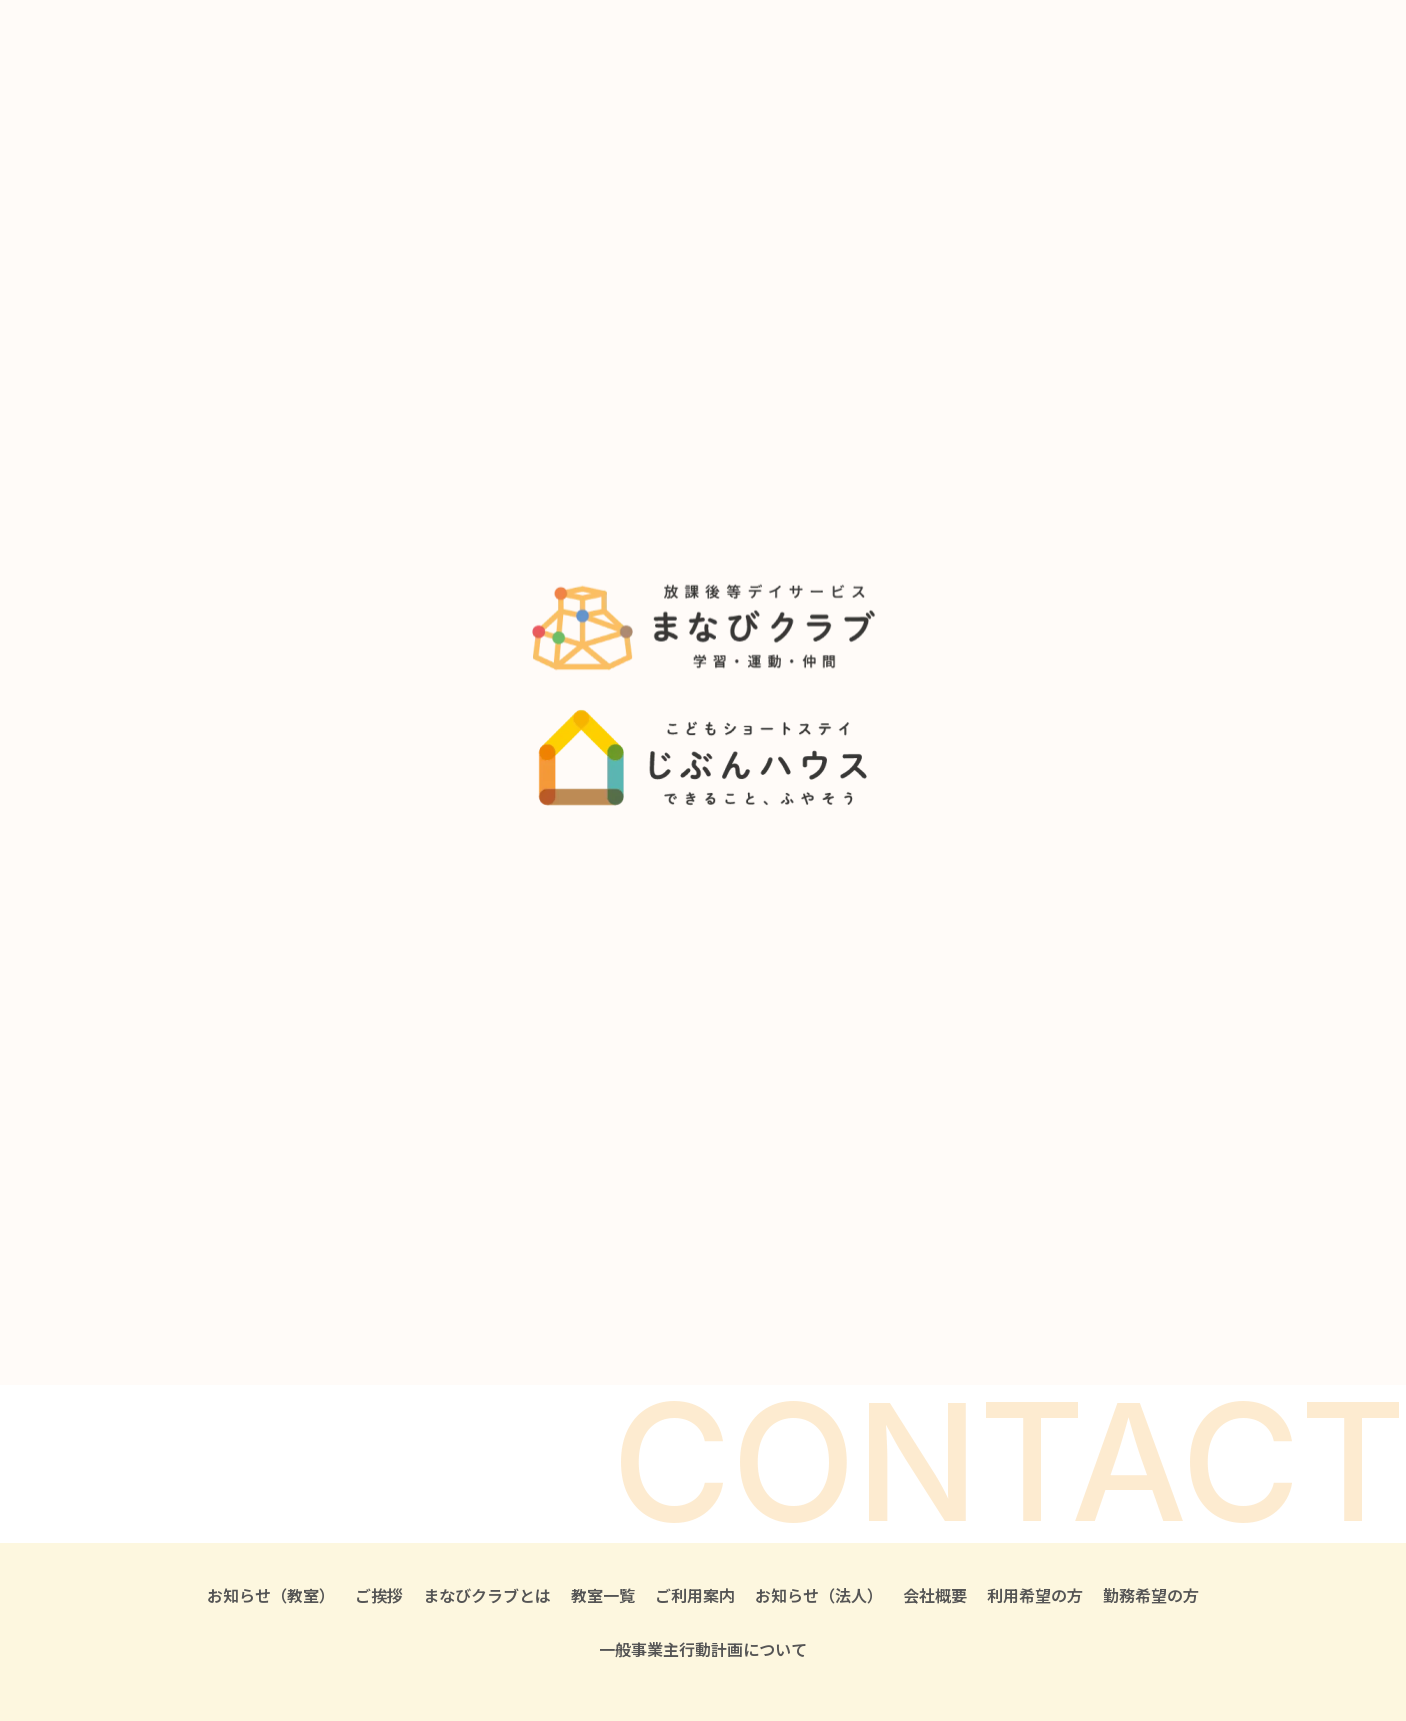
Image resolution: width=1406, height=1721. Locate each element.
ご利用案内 (695, 1595)
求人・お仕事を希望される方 (941, 1324)
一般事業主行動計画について (703, 1649)
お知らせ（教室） (271, 1595)
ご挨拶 (379, 1595)
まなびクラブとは (487, 1595)
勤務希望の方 (1151, 1595)
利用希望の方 (1035, 1595)
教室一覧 (603, 1595)
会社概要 (935, 1595)
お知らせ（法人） (819, 1595)
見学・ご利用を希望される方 (635, 1324)
